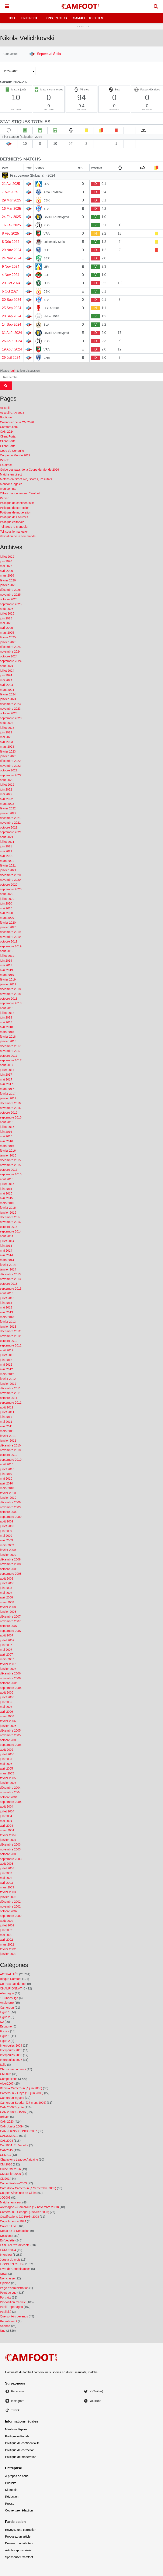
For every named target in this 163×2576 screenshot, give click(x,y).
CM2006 (5, 2074)
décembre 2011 (10, 1388)
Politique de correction (15, 507)
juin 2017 (6, 1074)
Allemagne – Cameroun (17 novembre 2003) (29, 2207)
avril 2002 (6, 1939)
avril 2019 (6, 970)
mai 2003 (6, 1878)
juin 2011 (6, 1416)
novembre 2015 (10, 1165)
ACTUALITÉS (9, 1974)
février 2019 (8, 979)
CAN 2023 (7, 2121)
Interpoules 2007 (11, 2059)
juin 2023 (6, 732)
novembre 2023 (10, 708)
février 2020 (8, 922)
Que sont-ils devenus (14, 2316)
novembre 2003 (10, 1849)
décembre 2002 (10, 1901)
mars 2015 (7, 1203)
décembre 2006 (10, 1673)
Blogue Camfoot (10, 1979)
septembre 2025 (10, 604)
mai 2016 (6, 1136)
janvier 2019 (8, 984)
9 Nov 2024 (10, 266)
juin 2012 (6, 1360)
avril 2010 (6, 1483)
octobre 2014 (8, 1226)
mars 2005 (7, 1773)
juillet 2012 (7, 1355)
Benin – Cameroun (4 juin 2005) (21, 2088)
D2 (2, 2021)
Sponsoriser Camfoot (19, 2557)
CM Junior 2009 (10, 2173)
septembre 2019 (10, 946)
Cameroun (7, 2007)
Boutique (6, 417)
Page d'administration (14, 2288)
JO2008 (5, 2197)
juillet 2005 (7, 1754)
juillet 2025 (7, 613)
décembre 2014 (10, 1217)
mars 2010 (7, 1488)
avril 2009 (6, 1540)
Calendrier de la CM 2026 (17, 422)
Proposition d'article (13, 2302)
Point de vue (8, 2292)
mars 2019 (7, 974)
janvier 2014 (8, 1269)
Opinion (5, 2283)
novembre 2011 (10, 1393)
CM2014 (5, 2178)
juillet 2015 (7, 1184)
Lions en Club (55, 18)
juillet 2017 (7, 1070)
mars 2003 (7, 1887)
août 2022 (6, 780)
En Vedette (7, 2240)
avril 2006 (6, 1711)
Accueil (5, 407)
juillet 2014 (7, 1241)
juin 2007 (6, 1645)
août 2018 (6, 1008)
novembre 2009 (10, 1507)
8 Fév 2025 (10, 233)
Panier (4, 498)
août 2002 (6, 1920)
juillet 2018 (7, 1012)
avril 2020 (6, 913)
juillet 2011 (7, 1412)
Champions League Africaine (19, 2159)
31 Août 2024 (12, 333)
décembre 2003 (10, 1844)
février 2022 (8, 808)
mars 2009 (7, 1545)
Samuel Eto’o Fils (88, 18)
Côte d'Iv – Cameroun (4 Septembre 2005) (28, 2188)
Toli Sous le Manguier (14, 526)
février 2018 (8, 1036)
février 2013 (8, 1321)
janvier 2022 (8, 813)
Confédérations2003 (13, 2183)
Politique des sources (14, 517)
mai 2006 (6, 1706)
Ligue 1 (5, 2012)
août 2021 (6, 837)
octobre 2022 (8, 770)
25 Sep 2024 (11, 308)
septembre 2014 (10, 1231)
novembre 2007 (10, 1621)
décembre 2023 (10, 704)
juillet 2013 (7, 1298)
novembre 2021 (10, 822)
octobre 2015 (8, 1169)
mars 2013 (7, 1317)
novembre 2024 (10, 651)
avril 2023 (6, 742)
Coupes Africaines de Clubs (18, 2193)
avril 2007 (6, 1654)
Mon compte (8, 488)
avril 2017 (6, 1084)
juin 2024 (6, 675)
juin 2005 (6, 1759)
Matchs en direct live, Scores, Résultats (26, 479)
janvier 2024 (8, 699)
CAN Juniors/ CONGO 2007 (18, 2131)
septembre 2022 (10, 775)
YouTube (92, 2401)
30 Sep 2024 (11, 299)
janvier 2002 (8, 1954)
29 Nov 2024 (11, 250)
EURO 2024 (8, 2250)
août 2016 (6, 1122)
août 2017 (6, 1065)
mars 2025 (7, 632)
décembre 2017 (10, 1046)
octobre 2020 (8, 884)
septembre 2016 (10, 1117)
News (3, 2273)
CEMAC (5, 2155)
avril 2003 (6, 1882)
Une (3, 2330)
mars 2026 (7, 575)
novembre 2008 (10, 1564)
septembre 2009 (10, 1516)
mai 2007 (6, 1649)
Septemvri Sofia (49, 54)
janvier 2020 (8, 927)
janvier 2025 (8, 642)
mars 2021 (7, 860)
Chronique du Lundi (13, 2069)
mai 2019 (6, 965)
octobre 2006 (8, 1683)
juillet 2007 (7, 1640)
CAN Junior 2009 (11, 2126)
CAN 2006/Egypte (12, 2107)
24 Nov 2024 (11, 258)
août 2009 (6, 1521)
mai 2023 (6, 737)
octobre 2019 (8, 941)
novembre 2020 (10, 879)
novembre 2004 (10, 1792)
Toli (11, 18)
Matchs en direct (11, 474)
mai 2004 (6, 1821)
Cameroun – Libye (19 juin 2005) (21, 2093)
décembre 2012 (10, 1331)
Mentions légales (11, 484)
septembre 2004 (10, 1802)
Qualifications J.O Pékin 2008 (19, 2216)
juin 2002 (6, 1930)
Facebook (14, 2391)
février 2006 (8, 1721)
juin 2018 (6, 1017)
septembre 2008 (10, 1573)
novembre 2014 (10, 1222)
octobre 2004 (8, 1797)
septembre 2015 (10, 1174)
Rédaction (11, 2496)
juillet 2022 (7, 784)
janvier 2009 (8, 1554)
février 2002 (8, 1949)
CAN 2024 (7, 431)
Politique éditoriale (12, 522)
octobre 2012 (8, 1340)
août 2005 (6, 1749)
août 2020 (6, 894)
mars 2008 (7, 1602)
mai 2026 (6, 566)
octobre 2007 (8, 1626)
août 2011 (6, 1407)
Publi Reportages (11, 2307)
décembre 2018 (10, 989)
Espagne (6, 2026)
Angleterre (7, 2002)
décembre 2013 (10, 1274)
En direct (6, 465)
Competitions (8, 2079)
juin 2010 (6, 1474)
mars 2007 (7, 1659)
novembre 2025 (10, 594)
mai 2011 (6, 1421)
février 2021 (8, 865)
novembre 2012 (10, 1336)
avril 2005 (6, 1768)
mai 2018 (6, 1022)
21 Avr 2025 (11, 184)
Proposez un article (18, 2536)
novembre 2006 (10, 1678)
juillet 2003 (7, 1868)
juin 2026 (6, 561)
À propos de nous (16, 2476)
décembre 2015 (10, 1160)
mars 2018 (7, 1032)
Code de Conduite (12, 450)
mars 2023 (7, 746)
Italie (3, 2064)
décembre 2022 (10, 761)
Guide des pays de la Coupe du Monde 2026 (29, 469)
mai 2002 (6, 1935)
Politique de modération (15, 512)
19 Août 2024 (12, 349)
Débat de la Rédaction (15, 2231)
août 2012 (6, 1350)
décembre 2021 (10, 818)
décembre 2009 (10, 1502)
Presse (9, 2503)
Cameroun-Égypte (12, 2097)
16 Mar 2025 (11, 208)
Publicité (5, 2311)
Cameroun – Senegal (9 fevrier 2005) (24, 2212)
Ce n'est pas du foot (13, 1983)
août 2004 (6, 1806)
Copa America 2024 (13, 2221)
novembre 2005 (10, 1735)
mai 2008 (6, 1592)
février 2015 (8, 1207)
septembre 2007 (10, 1630)
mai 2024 (6, 680)
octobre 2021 (8, 827)
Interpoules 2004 (11, 2045)
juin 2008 (6, 1588)
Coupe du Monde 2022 (15, 455)
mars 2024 (7, 689)
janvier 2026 (8, 585)
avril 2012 (6, 1369)
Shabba (5, 2326)
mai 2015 (6, 1193)
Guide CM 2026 (10, 2169)
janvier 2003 (8, 1897)
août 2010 (6, 1464)
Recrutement (8, 2321)
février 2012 (8, 1378)
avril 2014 (6, 1255)
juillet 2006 (7, 1697)
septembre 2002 (10, 1916)
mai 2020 (6, 908)
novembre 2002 (10, 1906)
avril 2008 (6, 1597)
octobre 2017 (8, 1055)
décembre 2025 (10, 589)
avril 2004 (6, 1825)
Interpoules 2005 (11, 2050)
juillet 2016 (7, 1126)
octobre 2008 (8, 1569)
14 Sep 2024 (11, 324)
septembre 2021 (10, 832)
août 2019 (6, 951)
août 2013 (6, 1293)
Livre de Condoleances (15, 2269)
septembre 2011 (10, 1402)
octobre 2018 (8, 998)
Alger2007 (7, 2083)
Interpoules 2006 (11, 2055)
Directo (4, 460)
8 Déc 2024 (10, 241)
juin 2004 (6, 1816)
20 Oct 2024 (11, 283)
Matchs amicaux (10, 2202)
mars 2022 (7, 803)
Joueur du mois (10, 2259)
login (13, 370)
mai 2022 (6, 794)
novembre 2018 (10, 994)
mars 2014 (7, 1260)
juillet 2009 (7, 1526)
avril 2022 (6, 799)
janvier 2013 (8, 1326)
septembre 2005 (10, 1744)
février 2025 (8, 637)
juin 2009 (6, 1531)
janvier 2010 (8, 1497)
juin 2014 (6, 1245)
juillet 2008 (7, 1583)
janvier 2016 (8, 1155)
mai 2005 (6, 1764)
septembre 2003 (10, 1859)
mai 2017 (6, 1079)
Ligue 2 (5, 2017)
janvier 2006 (8, 1726)
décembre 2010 (10, 1445)
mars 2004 (7, 1830)
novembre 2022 (10, 765)
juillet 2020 (7, 898)
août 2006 (6, 1692)
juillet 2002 (7, 1925)
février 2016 (8, 1150)
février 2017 (8, 1093)
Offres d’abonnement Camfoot (20, 493)
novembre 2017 (10, 1050)
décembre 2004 (10, 1787)
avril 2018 (6, 1027)
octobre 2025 (8, 599)
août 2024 (6, 666)
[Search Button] (156, 6)
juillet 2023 (7, 727)
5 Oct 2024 (10, 291)
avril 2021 (6, 856)
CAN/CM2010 (9, 2135)
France (4, 2031)
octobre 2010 (8, 1454)
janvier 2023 (8, 756)
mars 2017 (7, 1088)
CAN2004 (6, 2140)
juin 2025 (6, 618)
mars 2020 (7, 917)
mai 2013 (6, 1307)
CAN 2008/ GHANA (13, 2112)
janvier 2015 (8, 1212)
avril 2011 (6, 1426)
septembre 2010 (10, 1459)
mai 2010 (6, 1478)
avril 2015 (6, 1198)
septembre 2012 (10, 1345)
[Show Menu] (7, 6)
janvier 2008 (8, 1611)
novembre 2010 (10, 1450)
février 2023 (8, 751)
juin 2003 (6, 1873)
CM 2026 (6, 2164)
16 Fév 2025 (11, 225)
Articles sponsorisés (18, 2550)
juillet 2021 (7, 841)
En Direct (29, 18)
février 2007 (8, 1664)
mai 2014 (6, 1250)
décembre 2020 (10, 875)
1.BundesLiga (9, 1998)
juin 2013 (6, 1302)
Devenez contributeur (19, 2543)
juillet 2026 (7, 556)
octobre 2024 (8, 656)
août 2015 (6, 1179)
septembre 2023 (10, 718)
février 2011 (8, 1436)
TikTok (12, 2410)
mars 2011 (7, 1431)
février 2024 (8, 694)
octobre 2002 (8, 1911)
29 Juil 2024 (11, 357)
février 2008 (8, 1607)
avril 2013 (6, 1312)
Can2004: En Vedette (14, 2145)
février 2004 (8, 1835)
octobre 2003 (8, 1854)
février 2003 (8, 1892)
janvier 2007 (8, 1668)
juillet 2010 (7, 1469)
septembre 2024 (10, 661)
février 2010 (8, 1493)
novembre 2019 (10, 936)
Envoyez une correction (20, 2529)
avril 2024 (6, 685)
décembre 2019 (10, 932)
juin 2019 (6, 960)
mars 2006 (7, 1716)
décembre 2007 (10, 1616)
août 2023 (6, 723)
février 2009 (8, 1550)
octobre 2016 (8, 1112)
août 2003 (6, 1863)
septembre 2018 (10, 1003)
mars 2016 (7, 1146)
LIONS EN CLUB (11, 2264)
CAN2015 (6, 2150)
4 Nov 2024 (10, 275)
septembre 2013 (10, 1288)
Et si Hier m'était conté (15, 2245)
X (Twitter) (93, 2391)
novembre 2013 (10, 1279)
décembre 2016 (10, 1103)
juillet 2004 (7, 1811)
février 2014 (8, 1264)
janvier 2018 (8, 1041)
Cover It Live (8, 2226)
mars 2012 (7, 1374)
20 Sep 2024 (11, 316)
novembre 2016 (10, 1108)
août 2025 (6, 609)
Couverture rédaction (19, 2510)
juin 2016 (6, 1131)
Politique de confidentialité (17, 503)
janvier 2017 (8, 1098)
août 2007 (6, 1635)
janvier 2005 (8, 1782)
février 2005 (8, 1778)
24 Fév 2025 (11, 217)
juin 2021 (6, 846)
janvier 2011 (8, 1440)
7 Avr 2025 (10, 192)
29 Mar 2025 (11, 200)
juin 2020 (6, 903)
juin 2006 (6, 1702)
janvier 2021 (8, 870)
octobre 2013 (8, 1283)
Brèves (4, 2117)
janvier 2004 (8, 1840)
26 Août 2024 (12, 341)
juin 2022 (6, 789)
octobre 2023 (8, 713)
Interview (6, 2254)
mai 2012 (6, 1364)
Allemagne (7, 1993)
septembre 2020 (10, 889)
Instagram (14, 2401)
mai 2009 (6, 1535)
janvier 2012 (8, 1383)
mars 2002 (7, 1944)
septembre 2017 (10, 1060)
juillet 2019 (7, 955)
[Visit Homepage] (81, 6)
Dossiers (5, 2235)
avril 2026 (6, 571)
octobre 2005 (8, 1740)
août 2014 (6, 1236)
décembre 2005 (10, 1730)
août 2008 (6, 1578)
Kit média (11, 2490)
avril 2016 (6, 1141)
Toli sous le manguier (14, 531)
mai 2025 (6, 623)
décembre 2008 (10, 1559)
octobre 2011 (8, 1398)
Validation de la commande (18, 536)
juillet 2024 (7, 670)
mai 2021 (6, 851)
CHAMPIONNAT (11, 1988)
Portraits (5, 2297)
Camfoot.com (9, 427)
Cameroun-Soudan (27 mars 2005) (23, 2102)
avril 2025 (6, 627)
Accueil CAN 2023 (12, 412)
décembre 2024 (10, 647)
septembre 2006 (10, 1688)
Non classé (7, 2278)
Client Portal (8, 436)
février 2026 (8, 580)
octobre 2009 (8, 1512)
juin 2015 (6, 1188)
